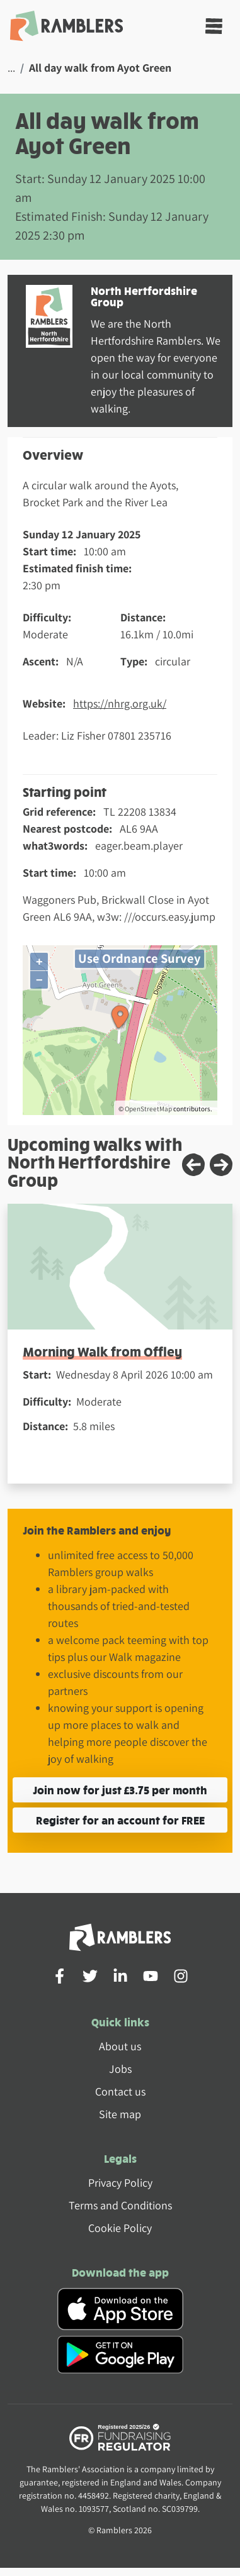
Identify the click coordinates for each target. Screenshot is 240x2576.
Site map (120, 2114)
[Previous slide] (193, 1164)
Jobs (120, 2069)
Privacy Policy (120, 2182)
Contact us (120, 2091)
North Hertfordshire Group (144, 296)
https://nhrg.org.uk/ (119, 703)
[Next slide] (221, 1164)
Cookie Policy (120, 2228)
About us (120, 2046)
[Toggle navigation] (214, 26)
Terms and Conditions (120, 2205)
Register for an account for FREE (120, 1820)
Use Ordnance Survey (139, 958)
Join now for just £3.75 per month (120, 1789)
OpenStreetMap (148, 1108)
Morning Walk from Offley (102, 1351)
